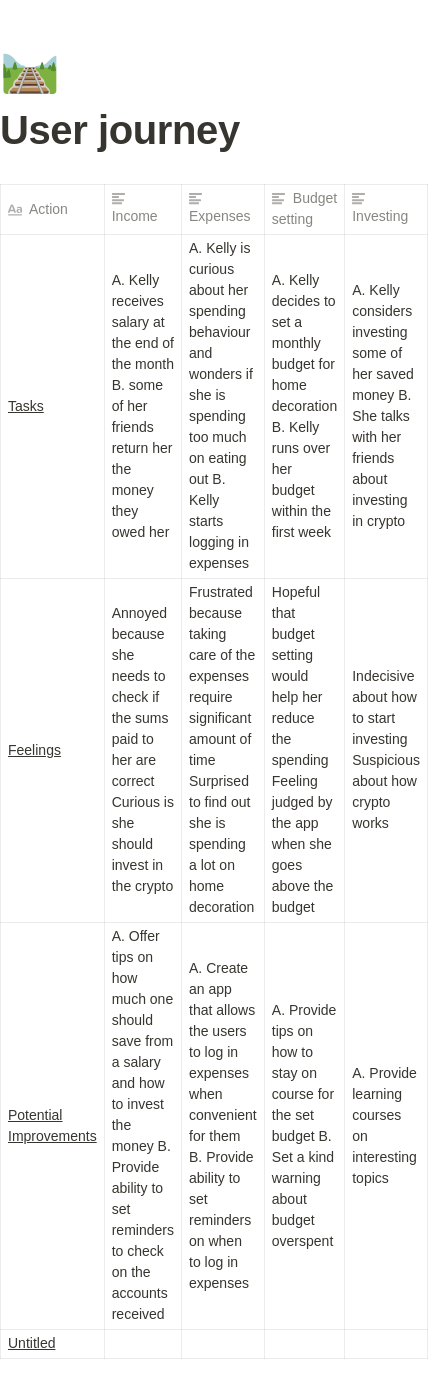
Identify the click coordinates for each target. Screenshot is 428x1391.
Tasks (26, 406)
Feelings (34, 750)
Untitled (31, 1343)
